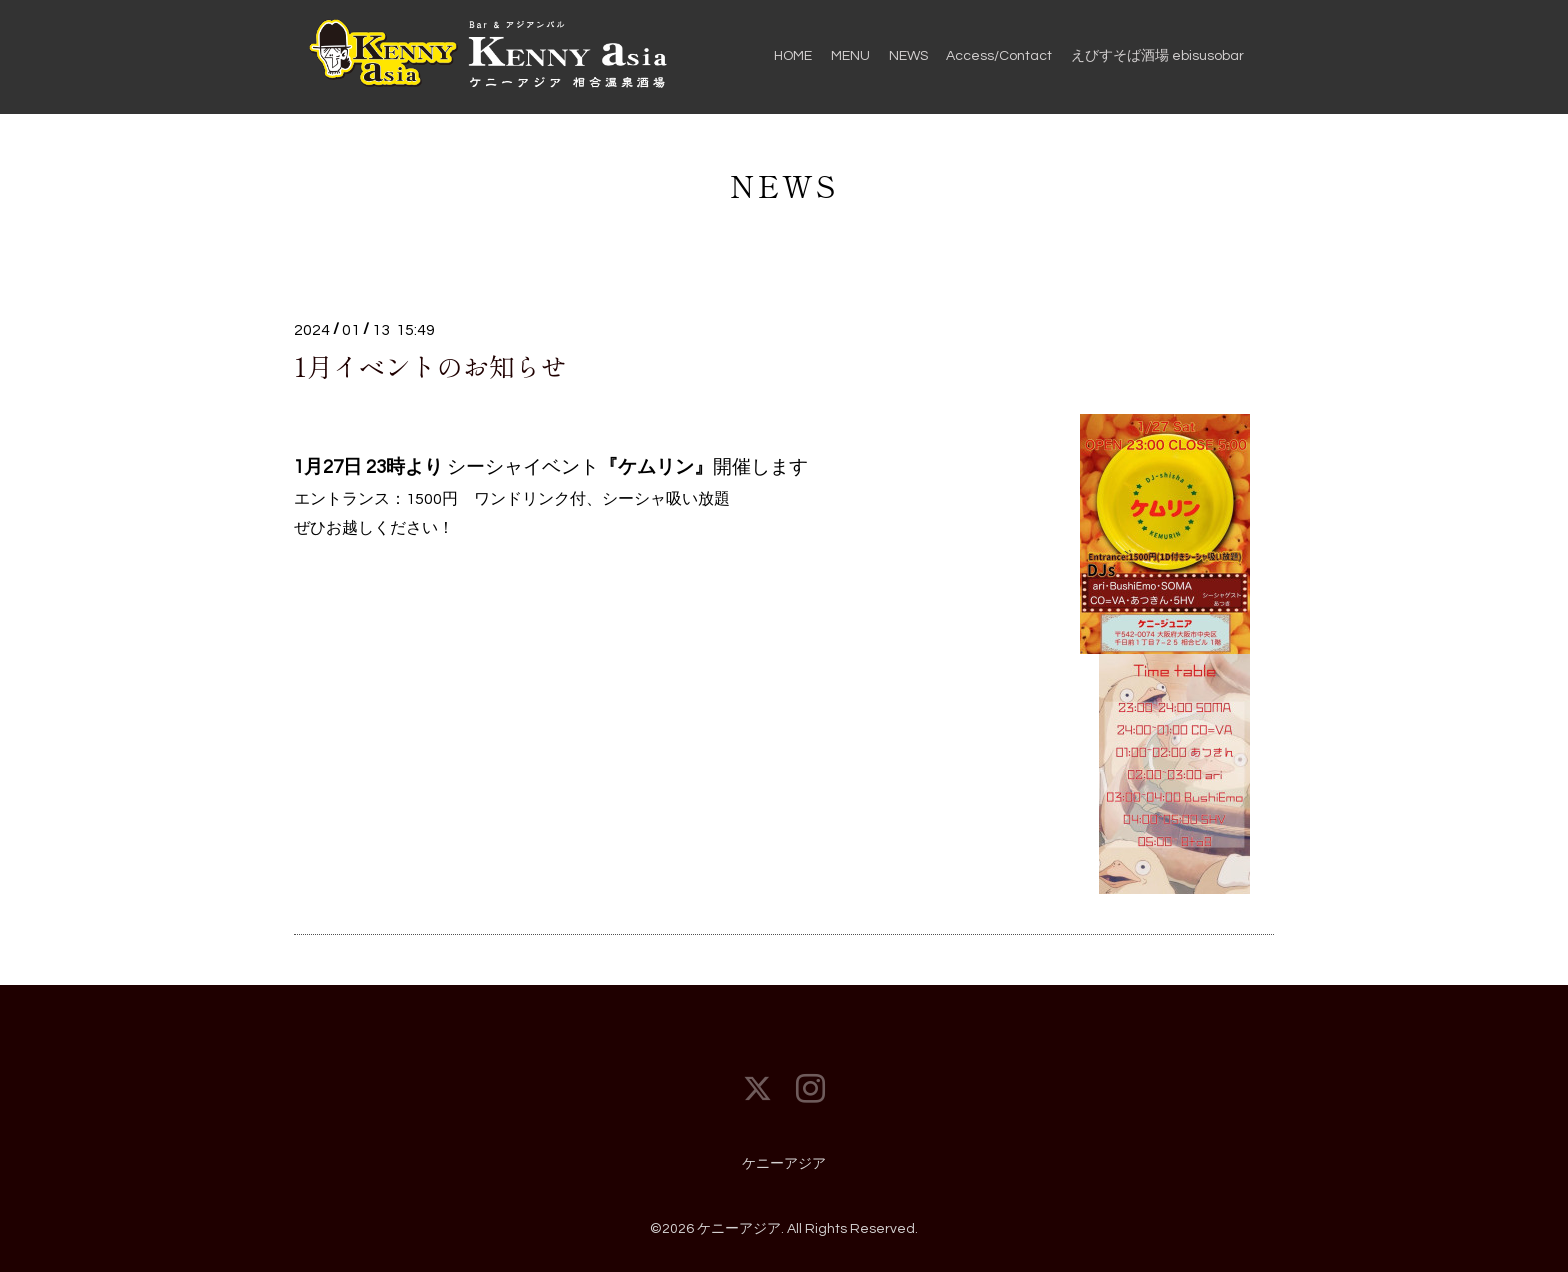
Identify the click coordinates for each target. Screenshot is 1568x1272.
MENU (850, 56)
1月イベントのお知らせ (430, 365)
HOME (793, 56)
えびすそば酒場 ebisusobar (1157, 56)
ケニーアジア (784, 1164)
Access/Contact (999, 56)
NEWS (908, 56)
